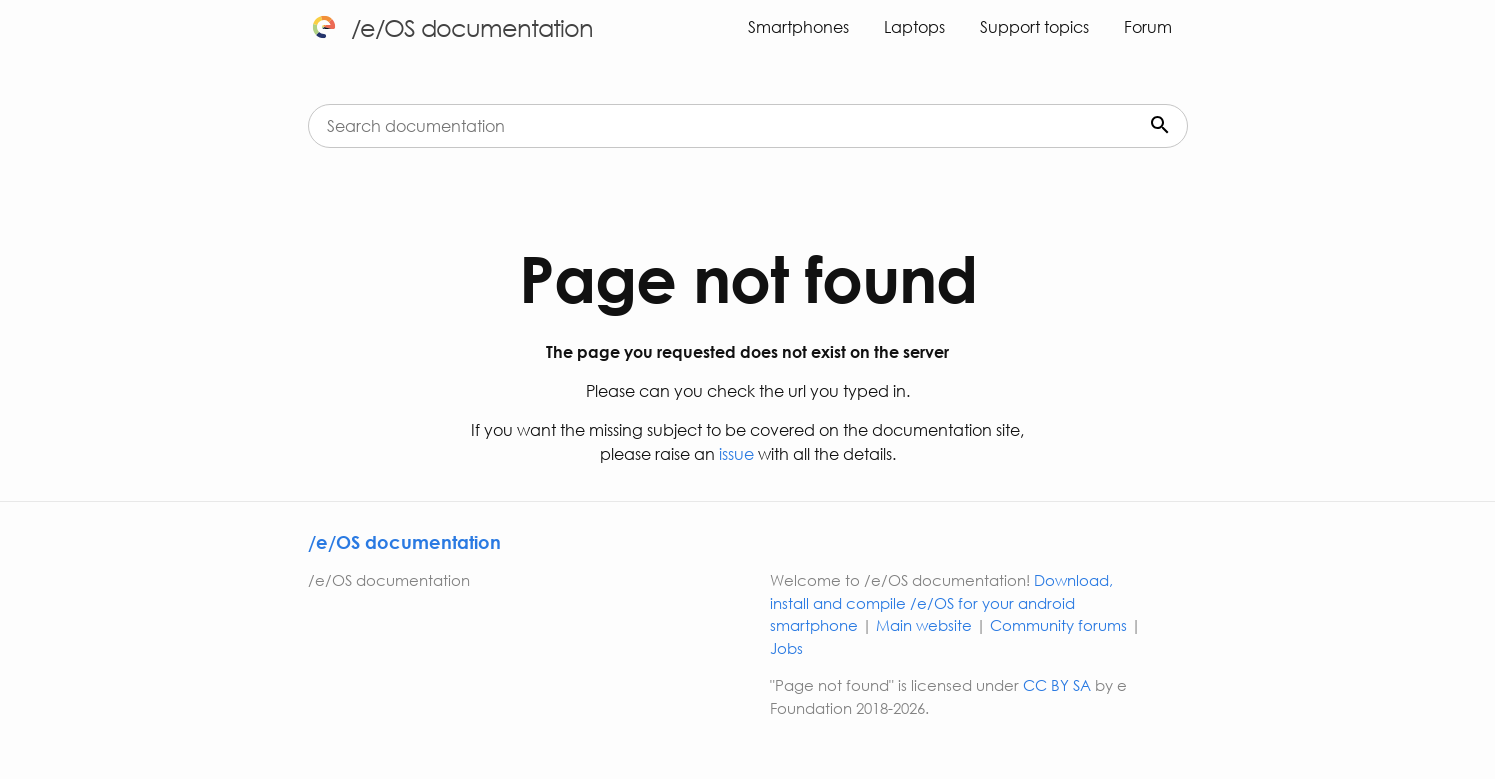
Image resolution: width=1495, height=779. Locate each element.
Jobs (786, 648)
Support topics (1034, 26)
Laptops (914, 26)
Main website (924, 625)
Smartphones (798, 26)
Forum (1148, 26)
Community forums (1058, 625)
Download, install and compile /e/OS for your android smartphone (941, 602)
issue (734, 453)
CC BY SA (1057, 685)
